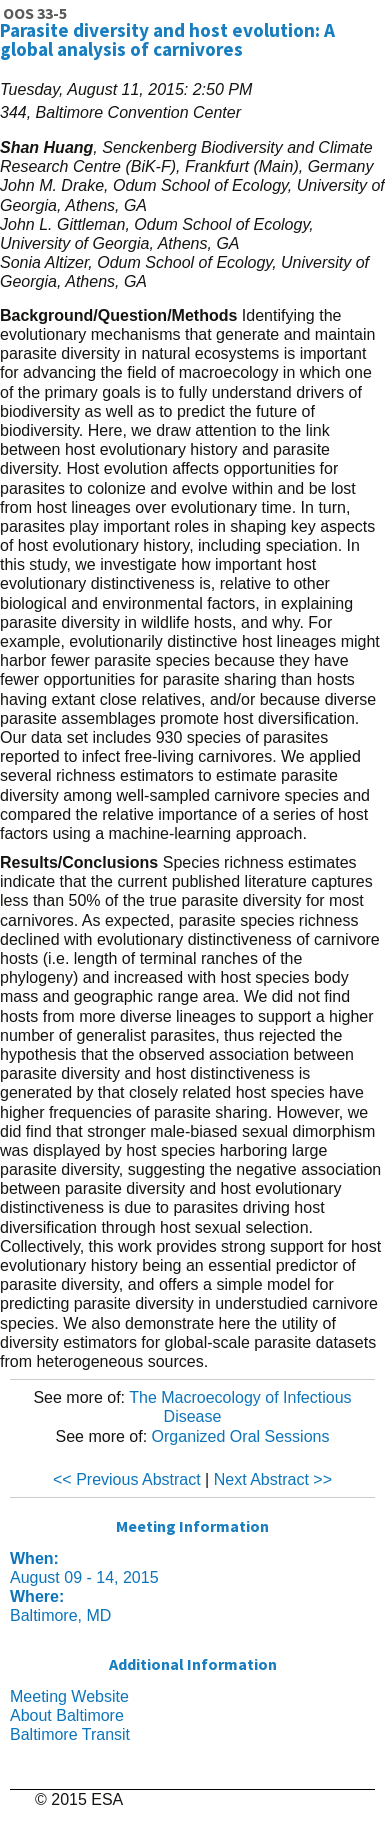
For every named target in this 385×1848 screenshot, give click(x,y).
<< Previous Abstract (127, 1479)
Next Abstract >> (273, 1479)
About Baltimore (67, 1715)
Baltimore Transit (70, 1734)
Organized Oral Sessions (241, 1436)
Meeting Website (69, 1696)
